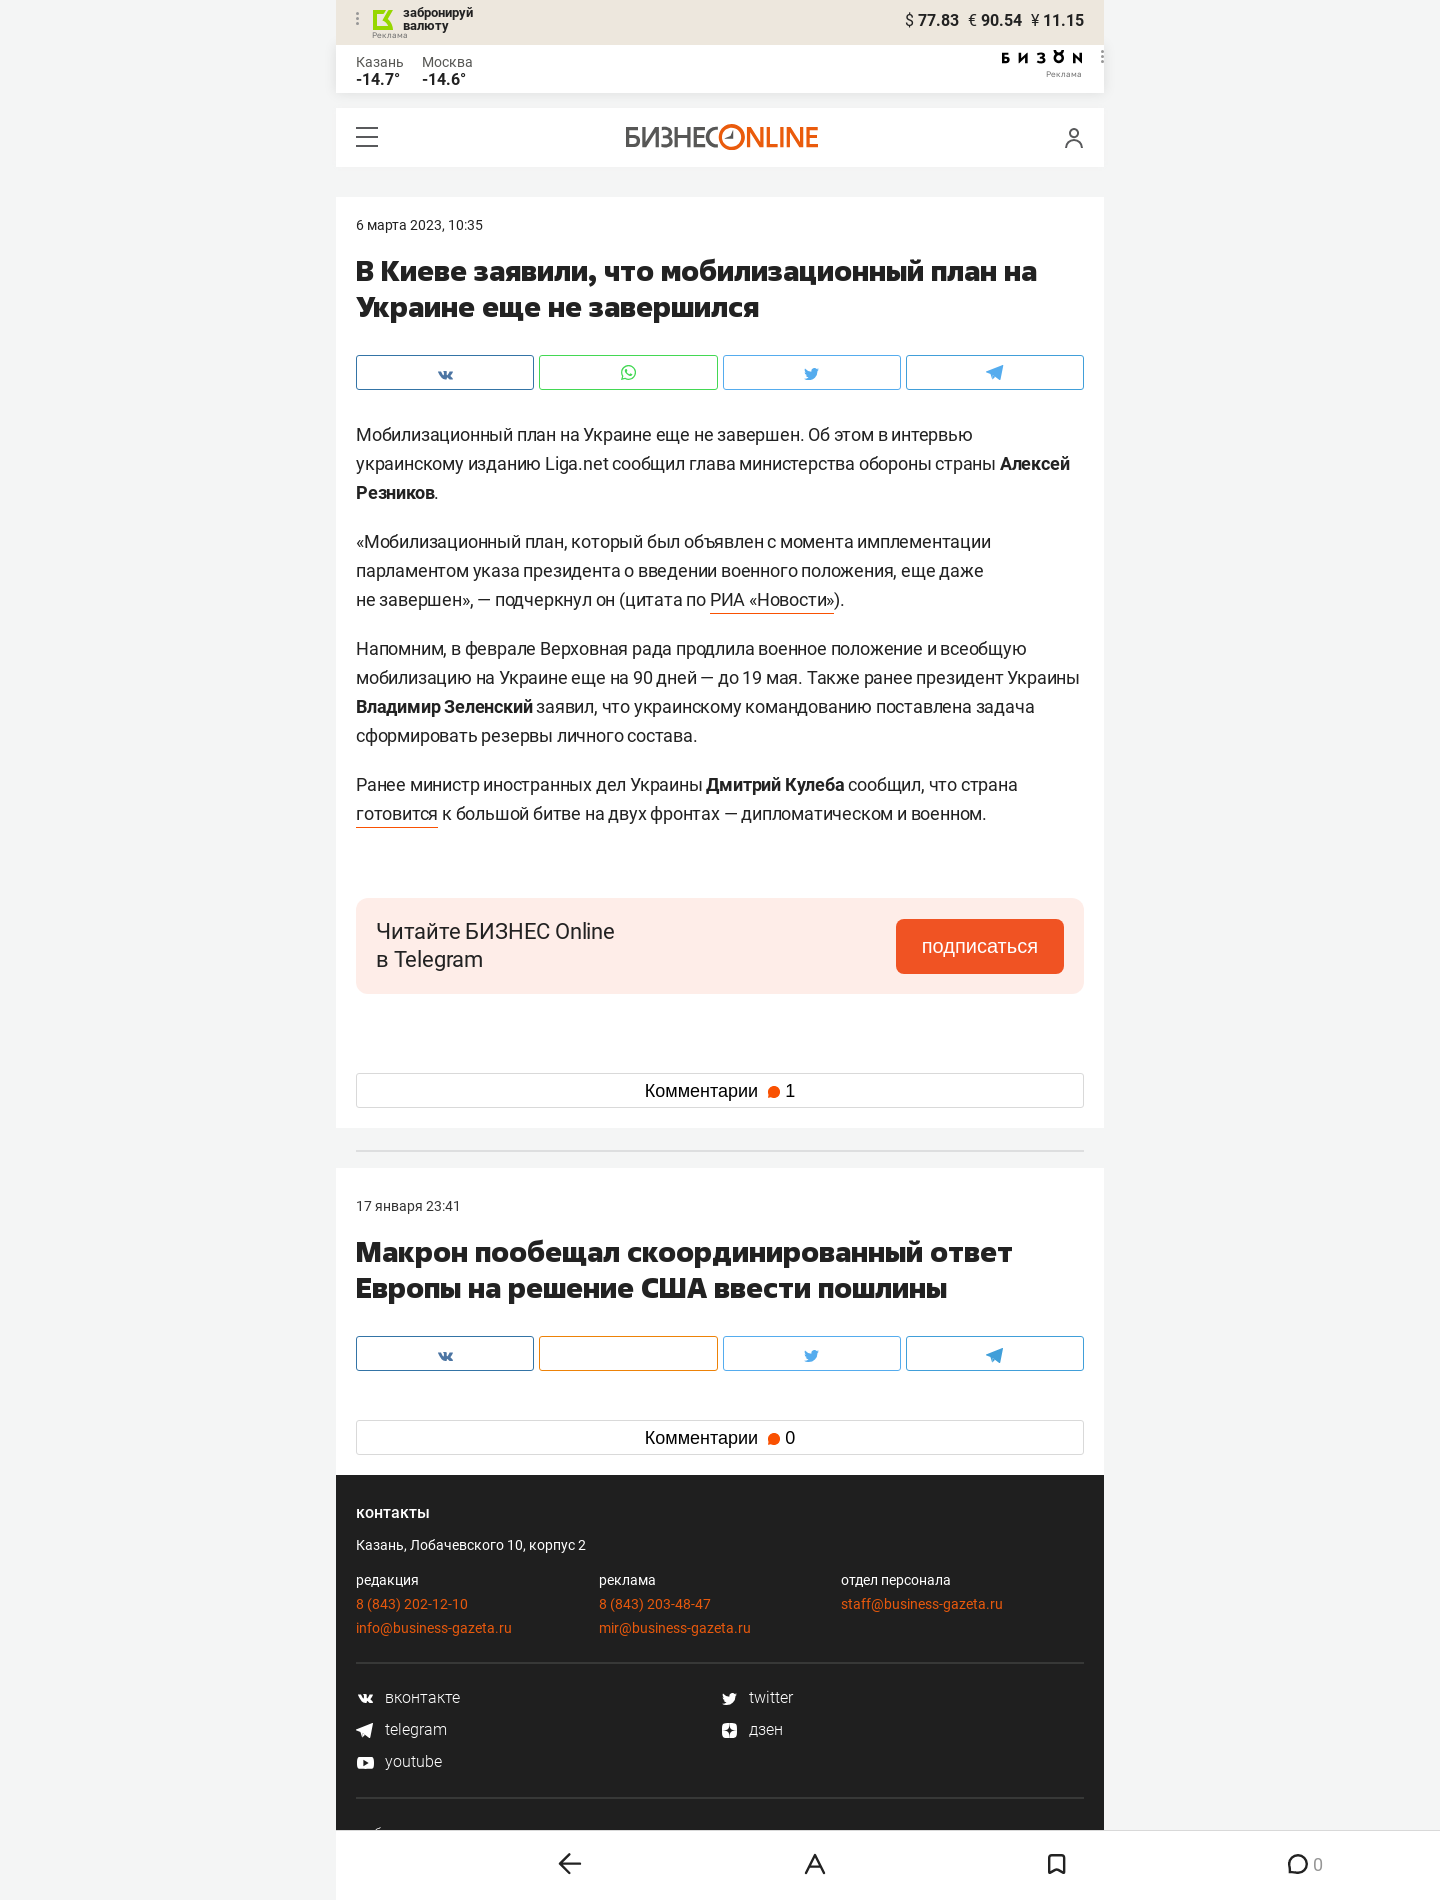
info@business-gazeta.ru (434, 1628)
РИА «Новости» (772, 599)
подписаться (980, 946)
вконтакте (408, 1697)
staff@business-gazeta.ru (922, 1604)
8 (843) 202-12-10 (412, 1604)
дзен (751, 1729)
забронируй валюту (438, 19)
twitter (756, 1697)
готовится (397, 813)
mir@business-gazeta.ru (675, 1628)
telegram (401, 1729)
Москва (447, 62)
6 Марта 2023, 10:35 (419, 225)
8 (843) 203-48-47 (655, 1604)
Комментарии (720, 1091)
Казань (380, 62)
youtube (399, 1761)
